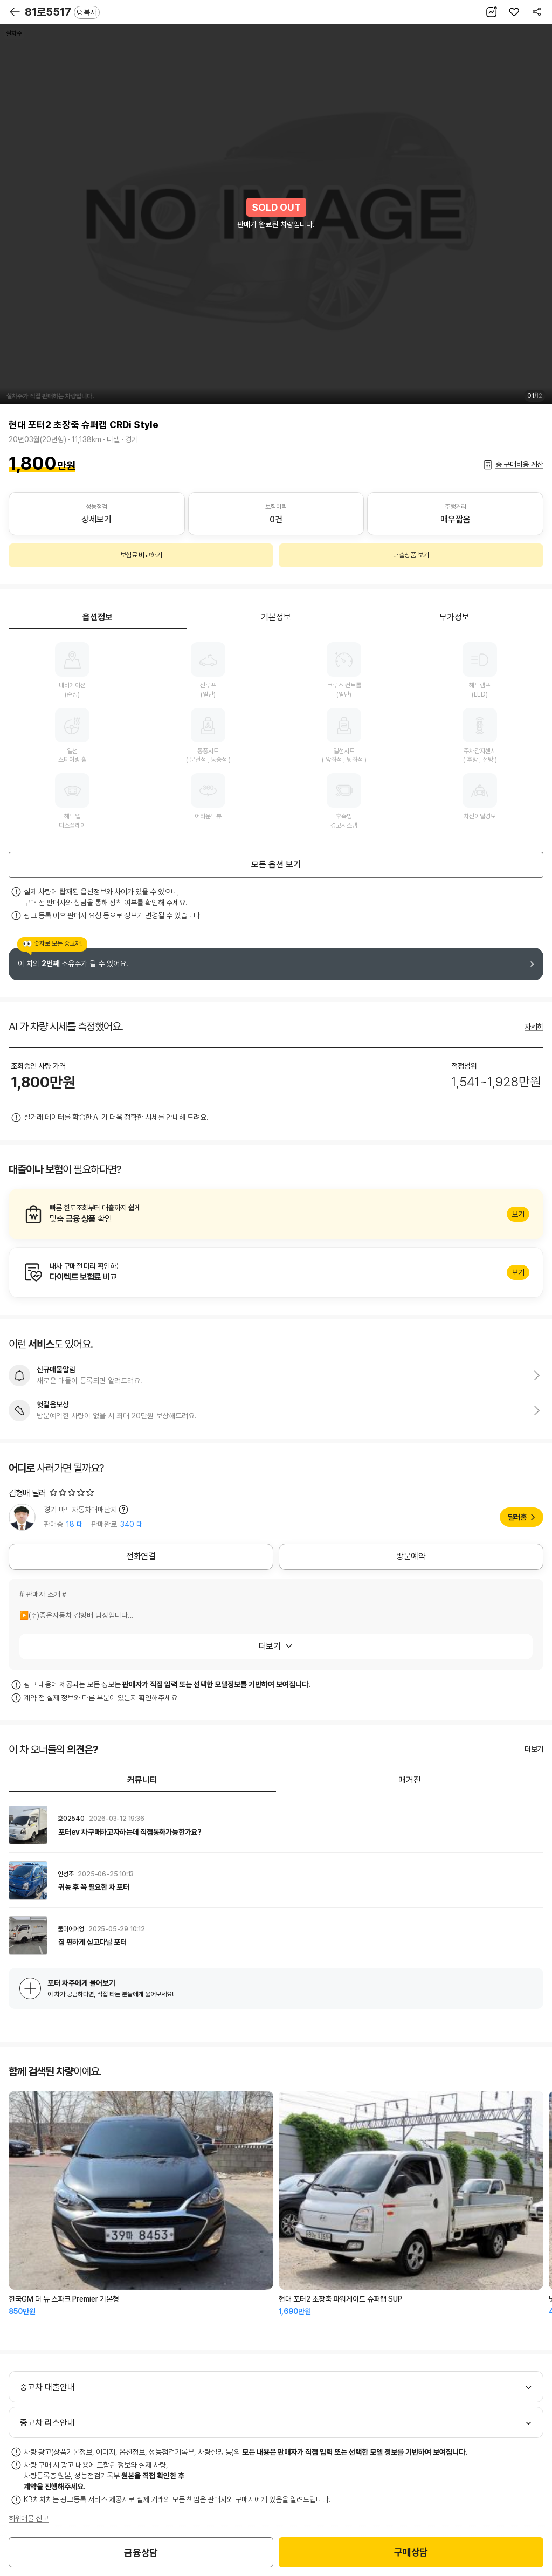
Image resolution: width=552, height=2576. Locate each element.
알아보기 (276, 1214)
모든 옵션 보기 (276, 864)
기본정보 (276, 617)
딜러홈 (517, 1517)
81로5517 (62, 11)
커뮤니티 (142, 1780)
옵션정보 (97, 617)
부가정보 (454, 617)
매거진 (409, 1780)
